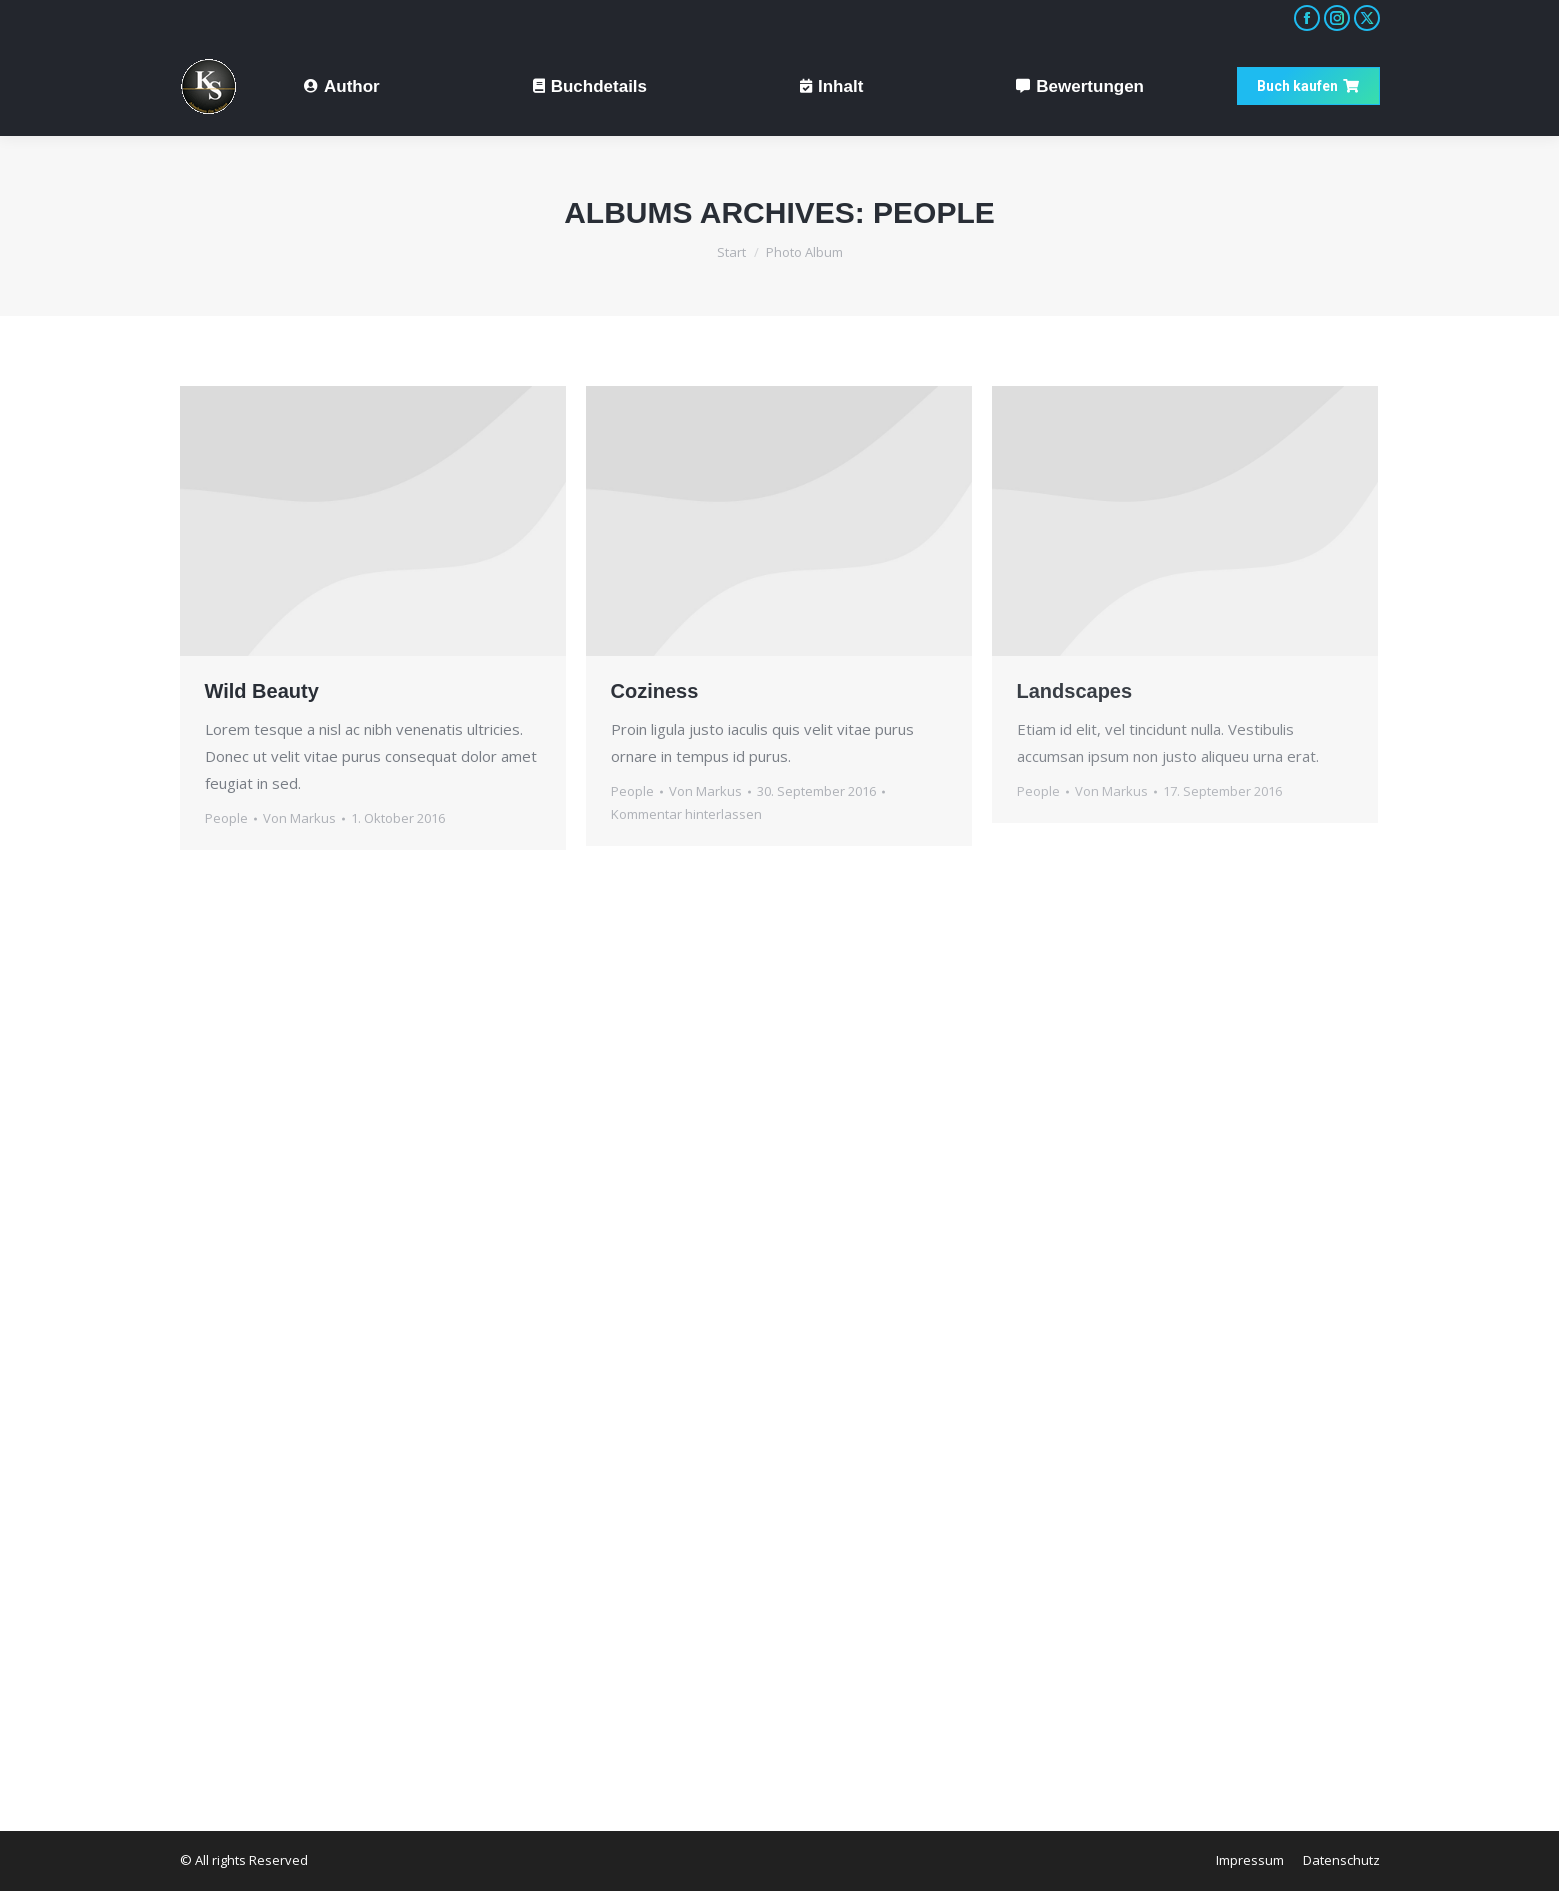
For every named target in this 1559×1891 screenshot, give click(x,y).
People (226, 818)
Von (299, 818)
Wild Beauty (262, 691)
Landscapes (1075, 691)
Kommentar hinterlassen (686, 814)
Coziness (655, 691)
